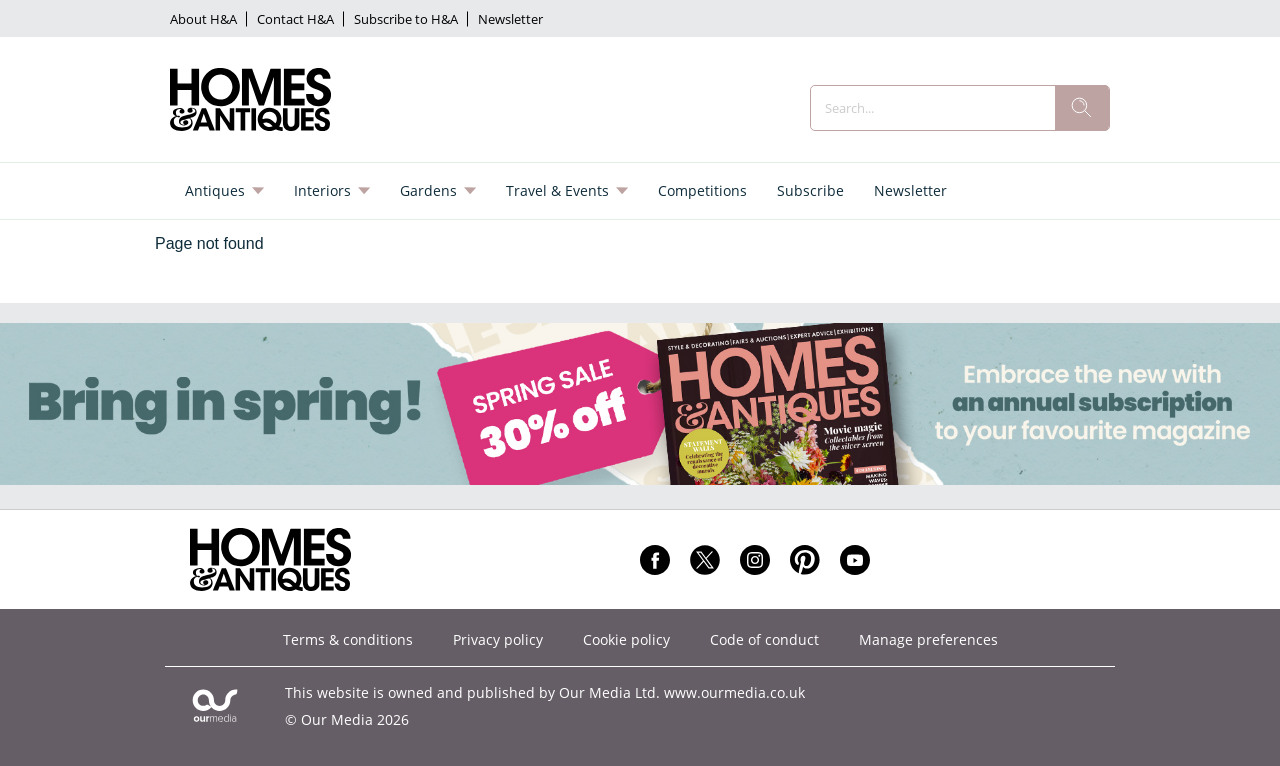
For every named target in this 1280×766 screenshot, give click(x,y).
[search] (1082, 108)
